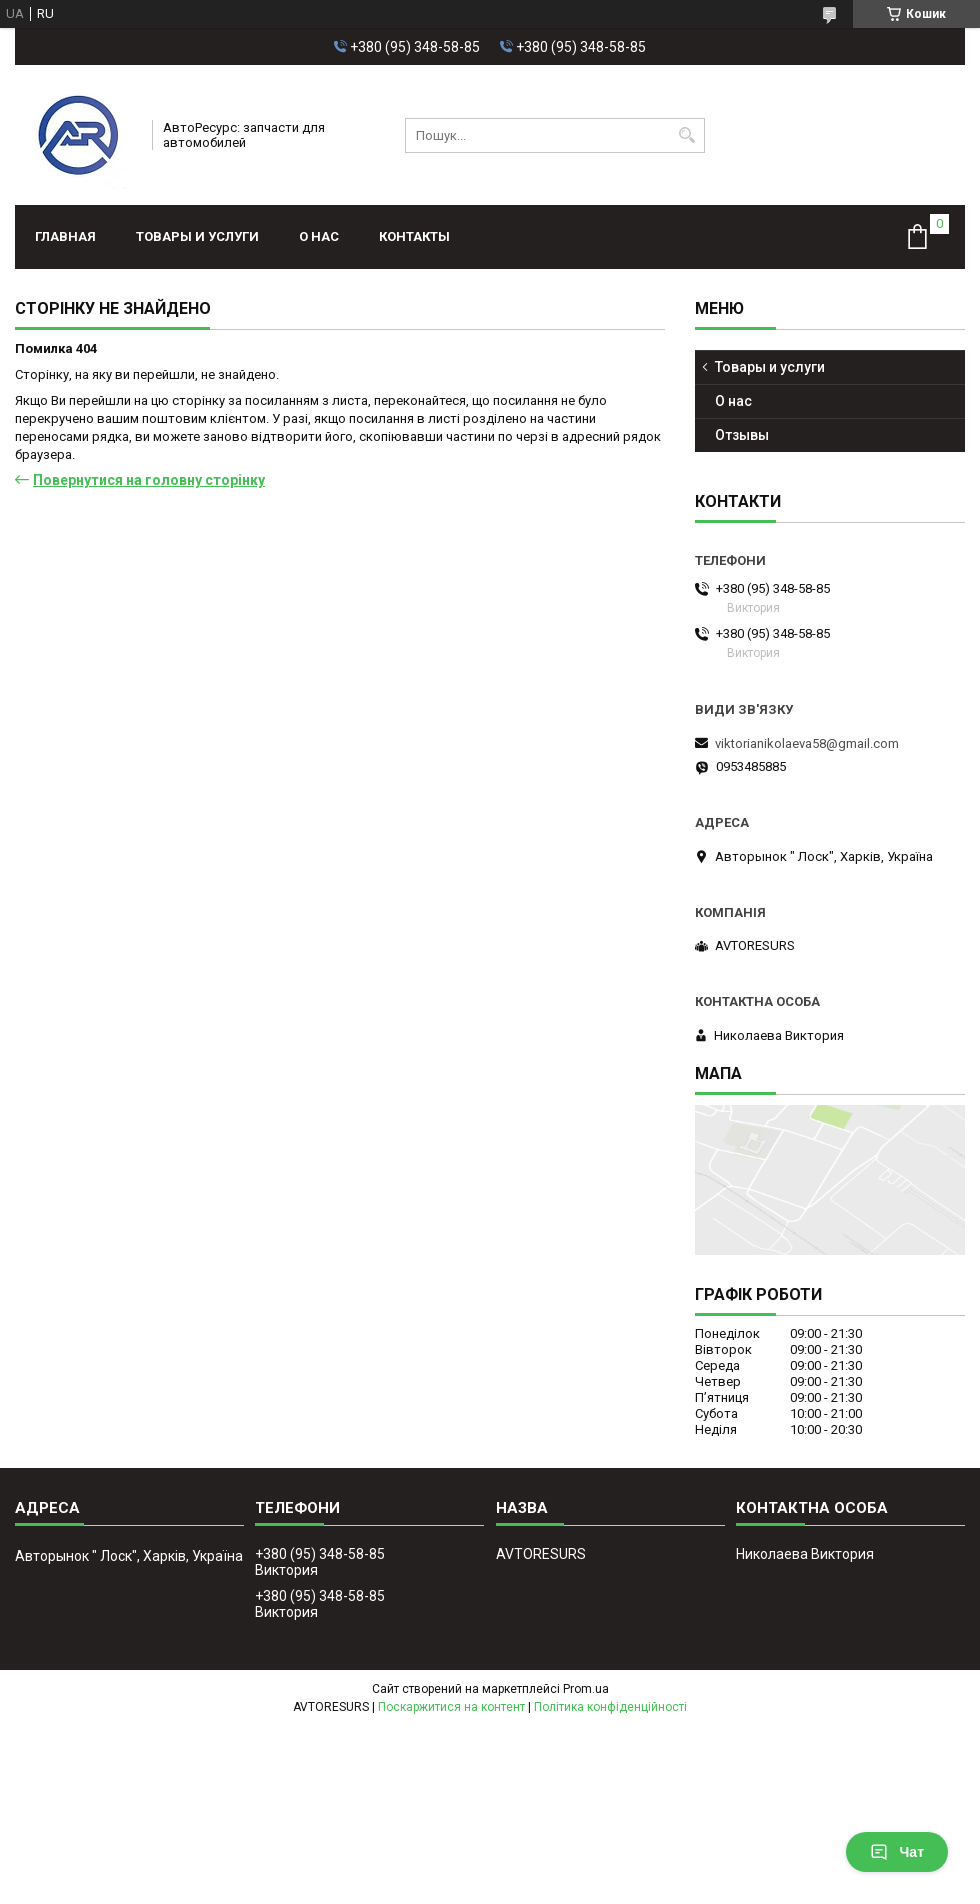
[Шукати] (687, 135)
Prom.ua (586, 1689)
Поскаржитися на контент (451, 1707)
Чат (897, 1852)
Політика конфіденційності (610, 1707)
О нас (319, 236)
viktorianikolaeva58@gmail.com (807, 743)
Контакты (414, 236)
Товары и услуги (197, 236)
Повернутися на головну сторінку (149, 480)
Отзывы (742, 435)
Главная (65, 236)
